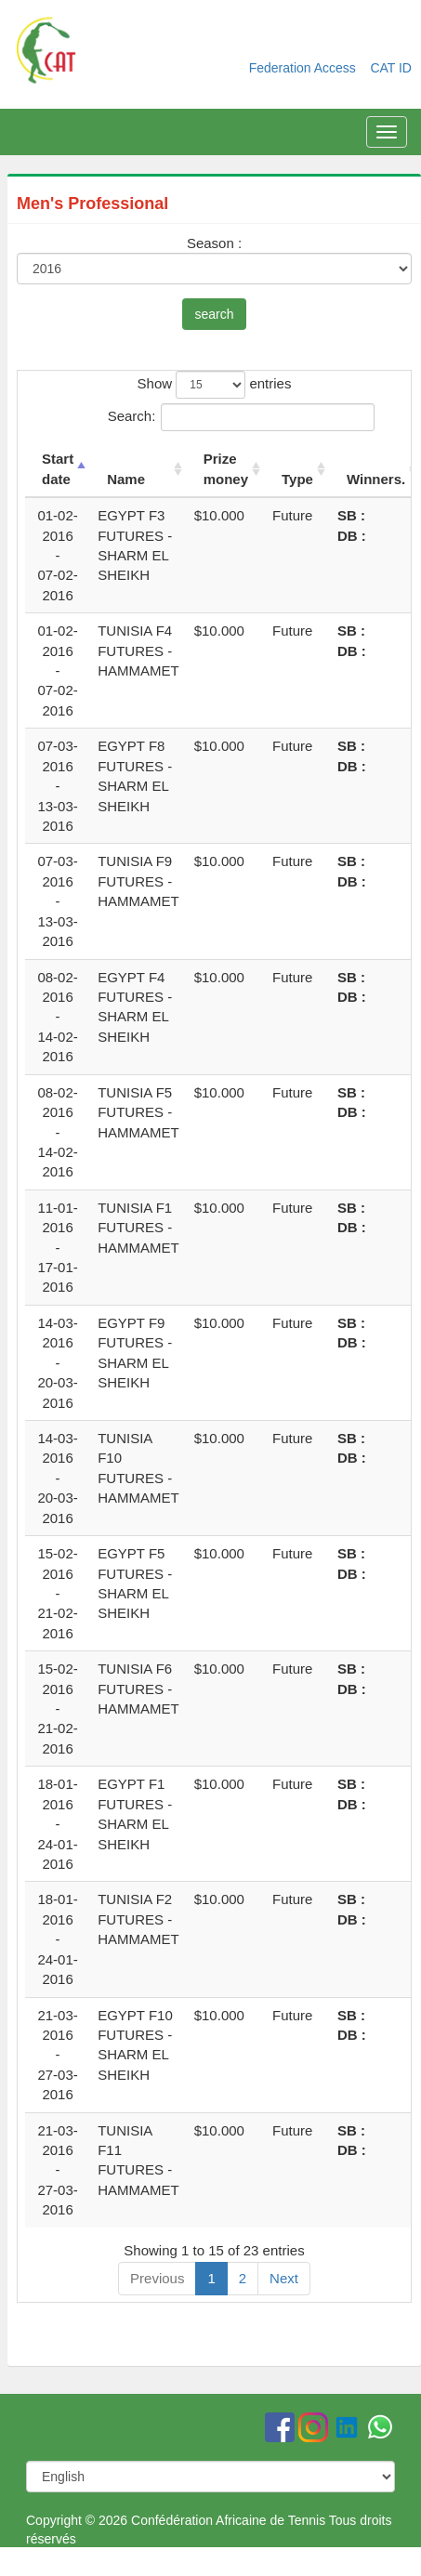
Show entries (215, 385)
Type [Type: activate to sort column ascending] (297, 479)
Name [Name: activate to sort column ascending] (126, 479)
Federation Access (304, 67)
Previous (157, 2278)
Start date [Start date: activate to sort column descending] (57, 468)
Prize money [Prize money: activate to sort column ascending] (226, 468)
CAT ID (391, 67)
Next (284, 2278)
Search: (215, 417)
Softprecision (357, 2566)
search (213, 314)
